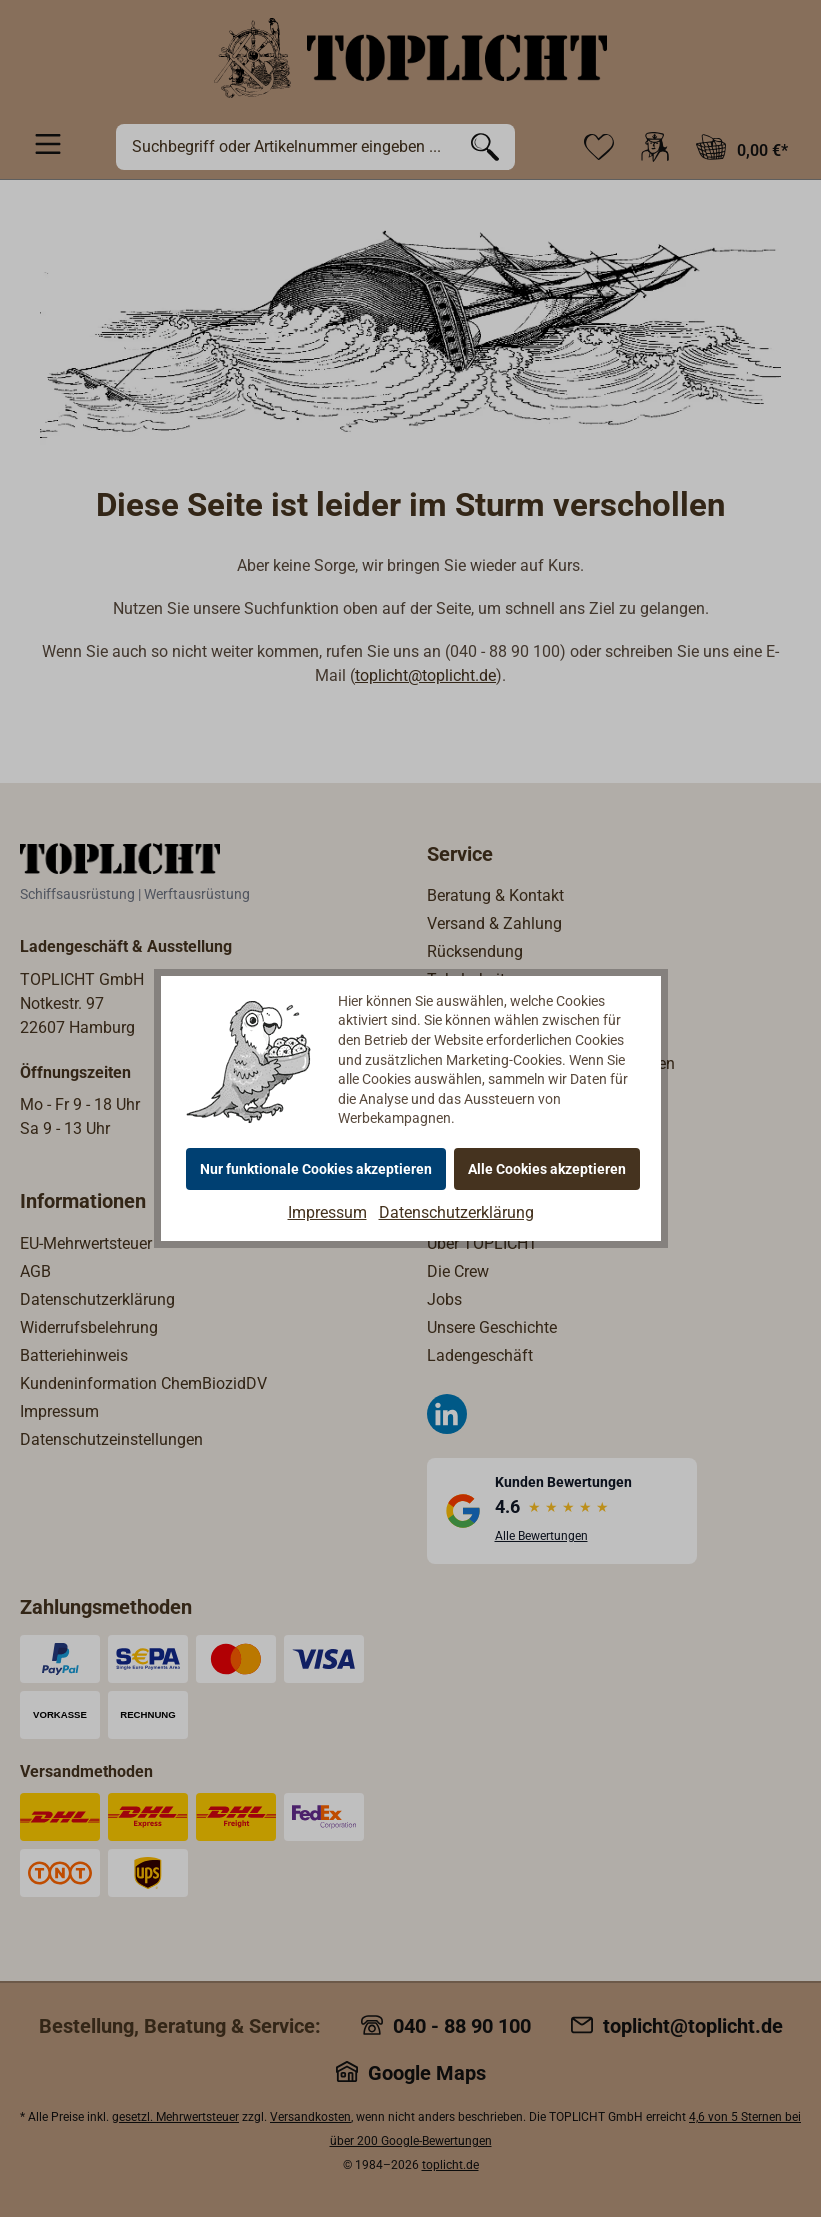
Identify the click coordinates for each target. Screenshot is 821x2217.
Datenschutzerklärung (456, 1212)
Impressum (327, 1212)
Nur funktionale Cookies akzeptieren (316, 1169)
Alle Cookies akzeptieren (547, 1169)
